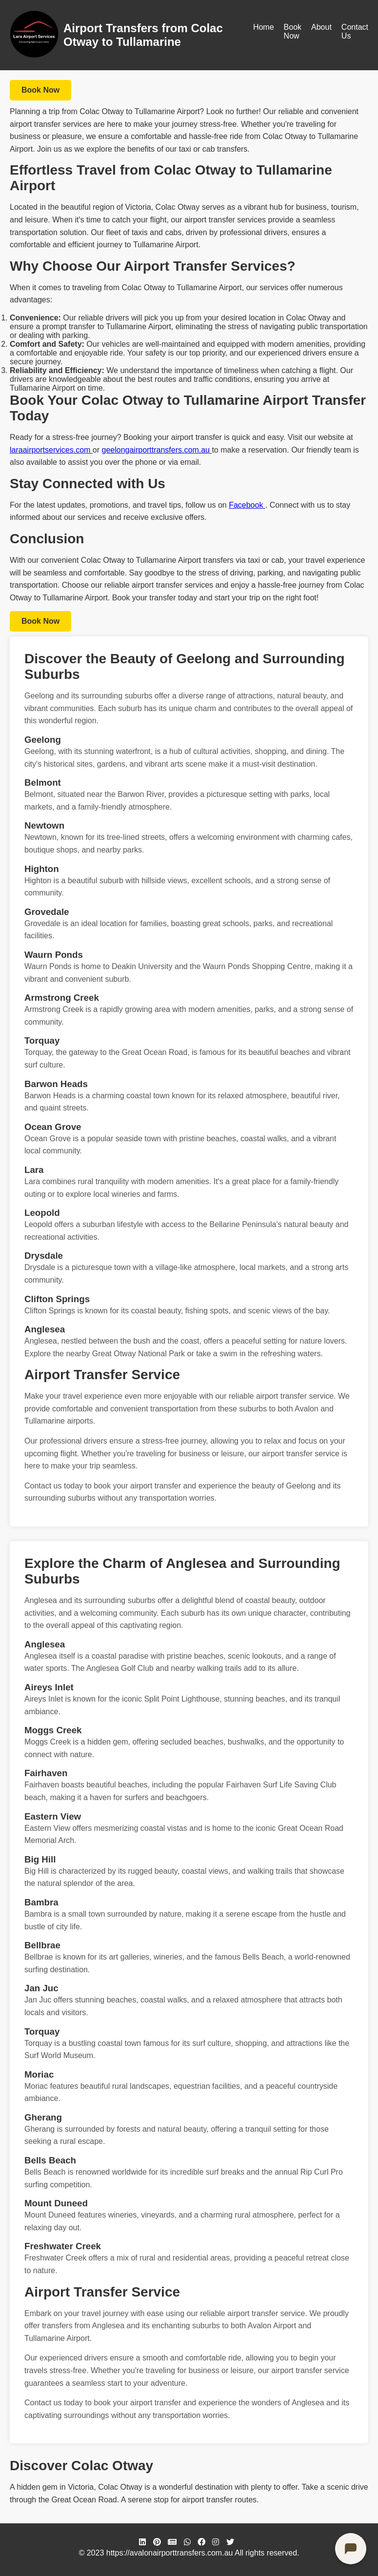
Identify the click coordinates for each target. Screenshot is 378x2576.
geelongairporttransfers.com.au (157, 450)
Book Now (292, 31)
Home (263, 27)
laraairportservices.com (51, 450)
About (321, 27)
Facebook (247, 505)
